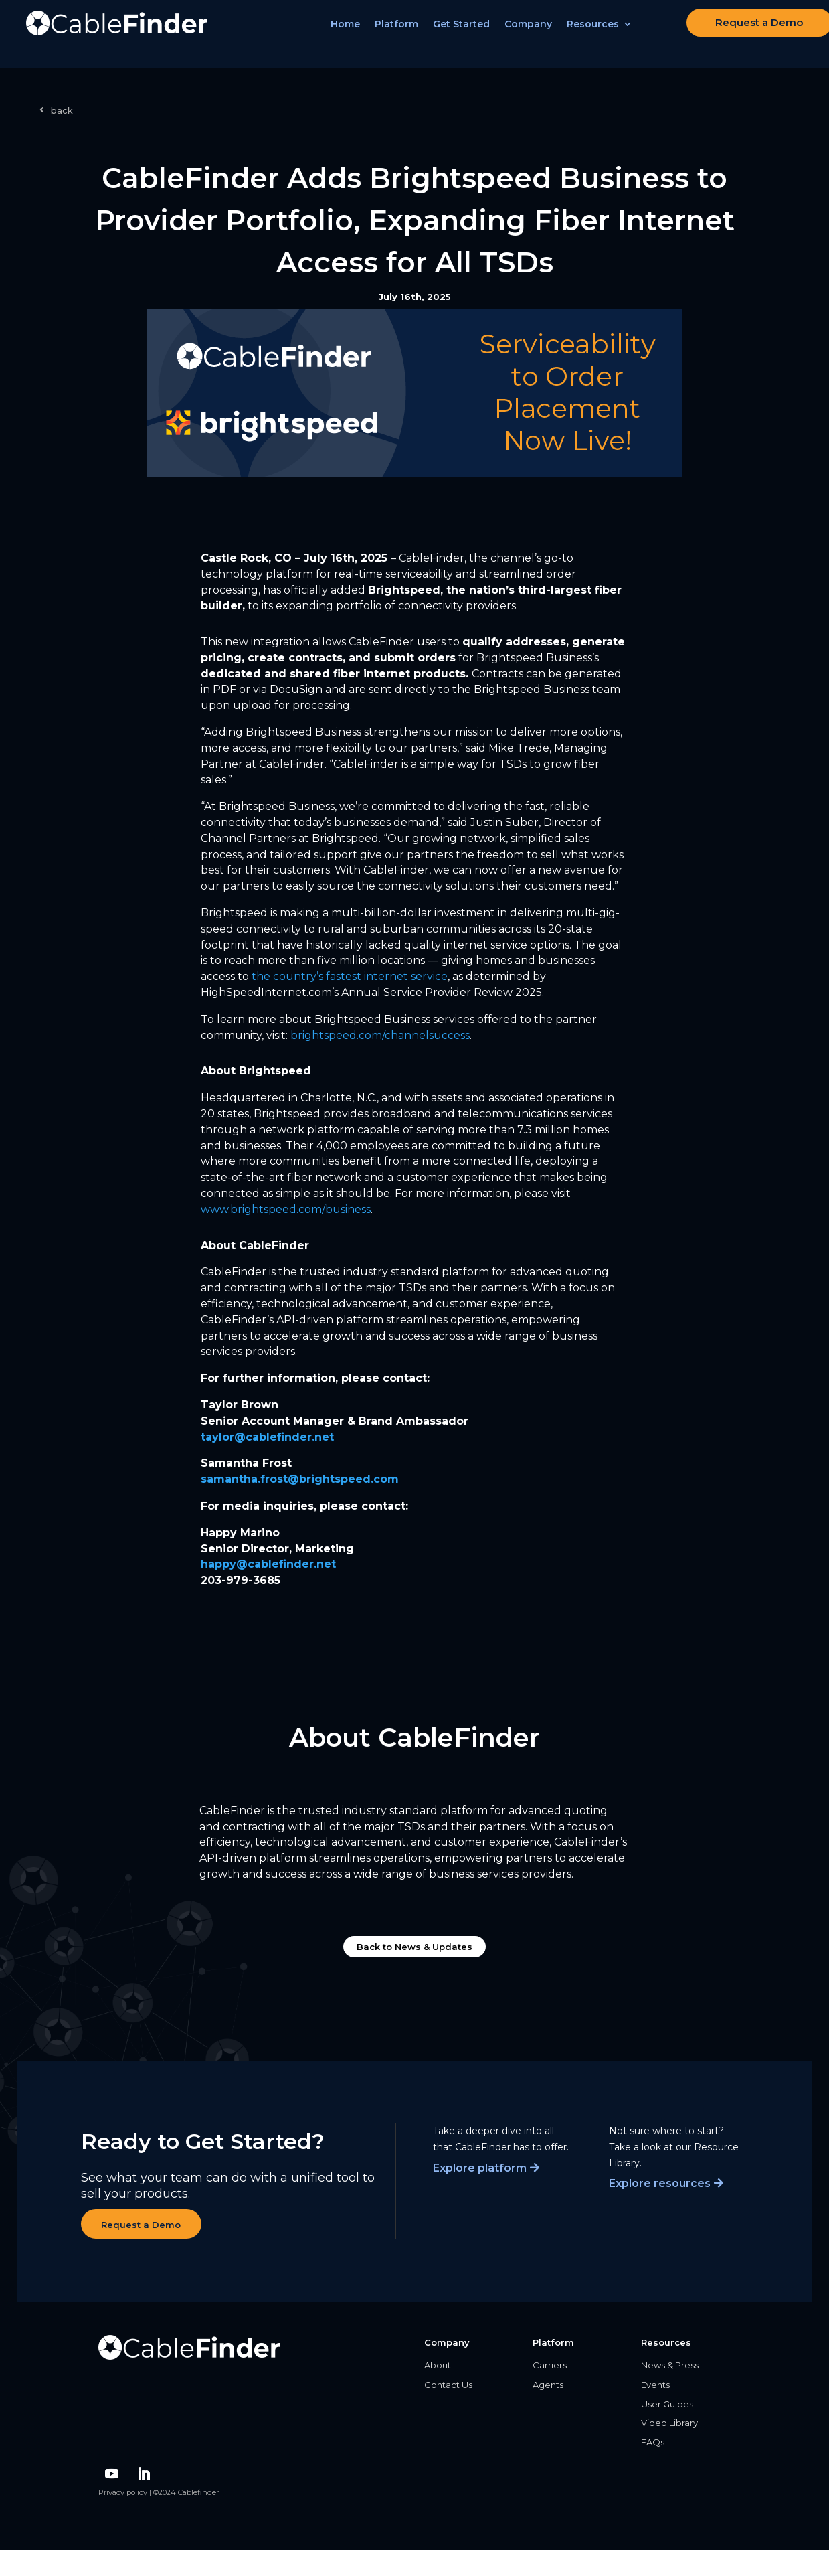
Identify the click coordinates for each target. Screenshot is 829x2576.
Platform (404, 34)
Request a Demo (745, 32)
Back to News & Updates (414, 1946)
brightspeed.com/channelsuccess (380, 1035)
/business (286, 1209)
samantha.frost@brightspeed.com (300, 1479)
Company (535, 34)
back (62, 110)
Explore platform (480, 2168)
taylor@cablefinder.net (267, 1437)
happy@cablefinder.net (268, 1564)
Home (352, 34)
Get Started (468, 34)
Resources (600, 34)
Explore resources (660, 2183)
